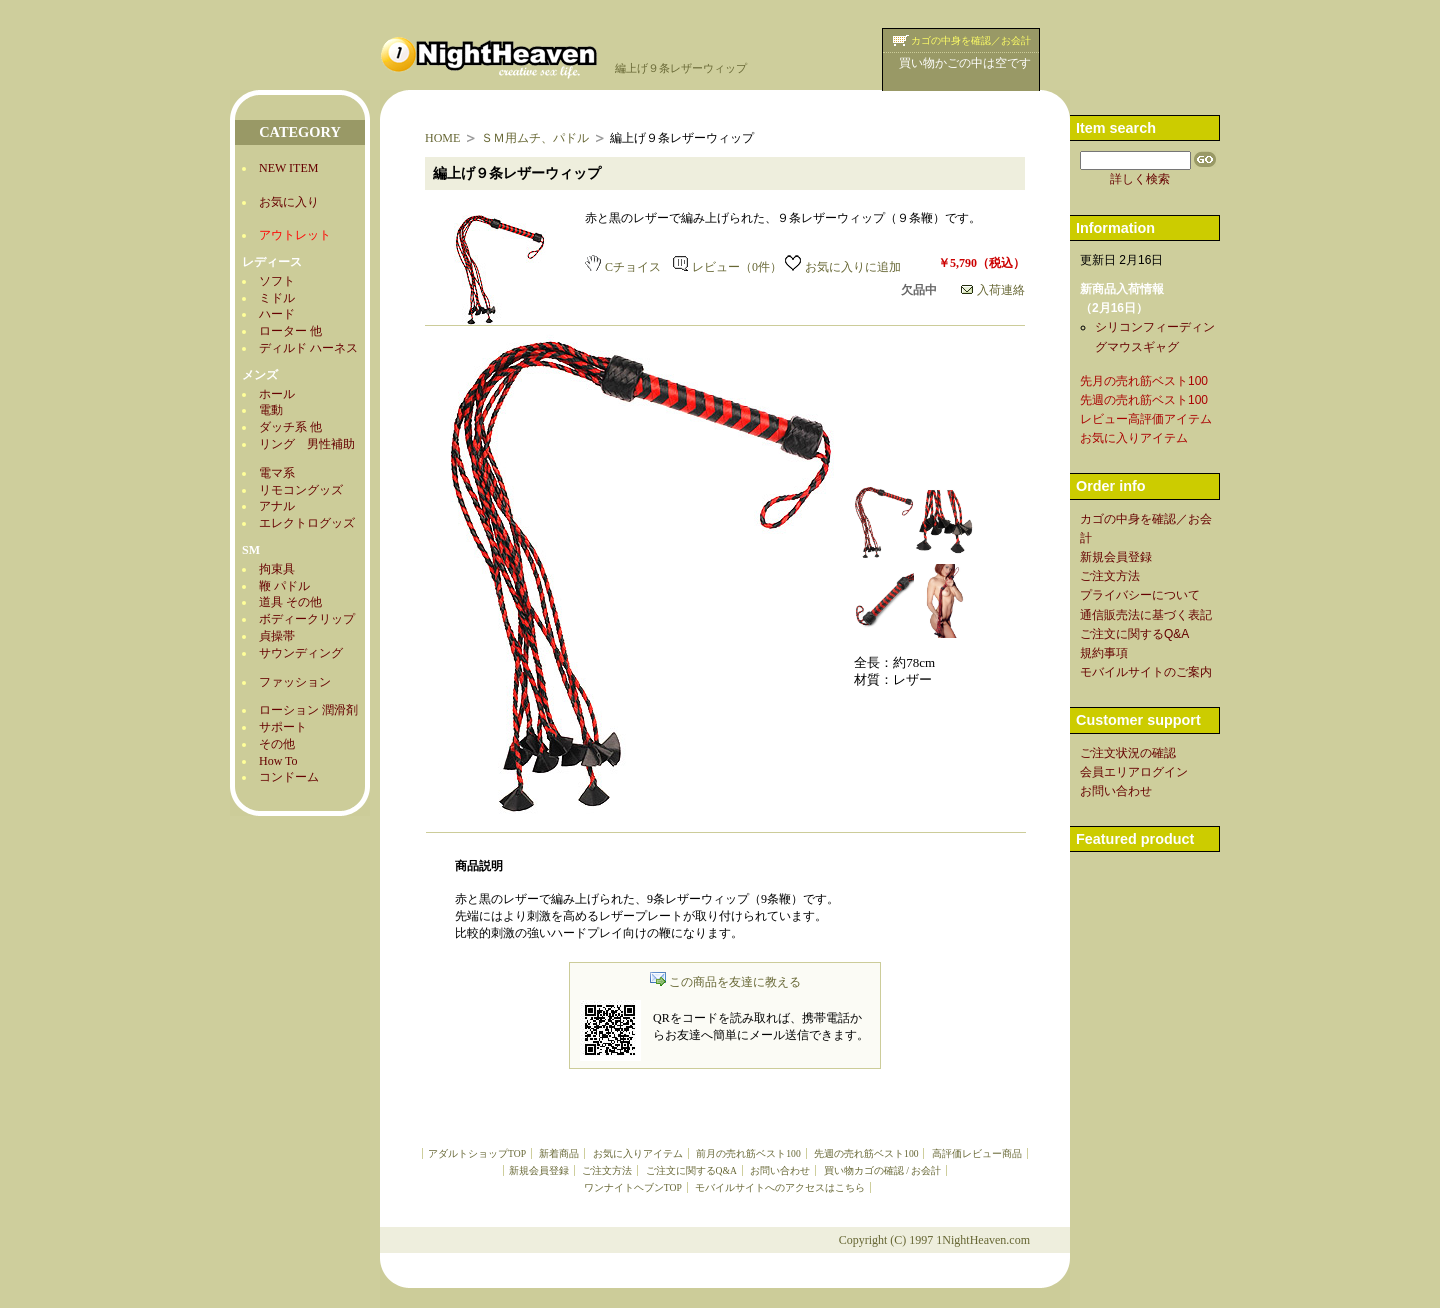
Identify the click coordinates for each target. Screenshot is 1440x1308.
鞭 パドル (284, 586)
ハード (277, 314)
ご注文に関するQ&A (691, 1170)
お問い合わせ (780, 1170)
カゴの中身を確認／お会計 (971, 40)
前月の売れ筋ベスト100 (748, 1153)
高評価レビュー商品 (977, 1153)
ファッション (295, 682)
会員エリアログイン (1134, 772)
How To (278, 761)
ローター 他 (290, 331)
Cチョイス (623, 267)
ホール (277, 394)
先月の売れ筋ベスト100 (1144, 381)
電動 (271, 410)
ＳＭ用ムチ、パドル (535, 138)
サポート (283, 727)
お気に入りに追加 (843, 267)
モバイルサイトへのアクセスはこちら (780, 1187)
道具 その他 (290, 602)
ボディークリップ (307, 619)
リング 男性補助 (307, 444)
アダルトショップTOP (477, 1153)
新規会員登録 (539, 1170)
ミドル (277, 298)
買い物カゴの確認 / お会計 (882, 1170)
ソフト (277, 281)
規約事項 (1104, 653)
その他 (277, 744)
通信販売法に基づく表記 (1146, 615)
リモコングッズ (301, 490)
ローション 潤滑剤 (308, 710)
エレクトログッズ (307, 523)
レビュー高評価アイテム (1146, 419)
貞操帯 (277, 636)
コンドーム (289, 777)
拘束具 (277, 569)
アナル (277, 506)
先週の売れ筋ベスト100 (866, 1153)
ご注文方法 (607, 1170)
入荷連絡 (993, 290)
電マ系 (277, 473)
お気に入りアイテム (638, 1153)
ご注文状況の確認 (1128, 753)
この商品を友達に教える (725, 982)
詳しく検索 (1140, 179)
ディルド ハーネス (308, 348)
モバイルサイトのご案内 (1146, 672)
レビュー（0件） (727, 267)
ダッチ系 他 (290, 427)
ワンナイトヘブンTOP (633, 1187)
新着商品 (559, 1153)
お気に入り (289, 202)
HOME (442, 138)
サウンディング (301, 653)
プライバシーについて (1140, 595)
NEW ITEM (288, 168)
